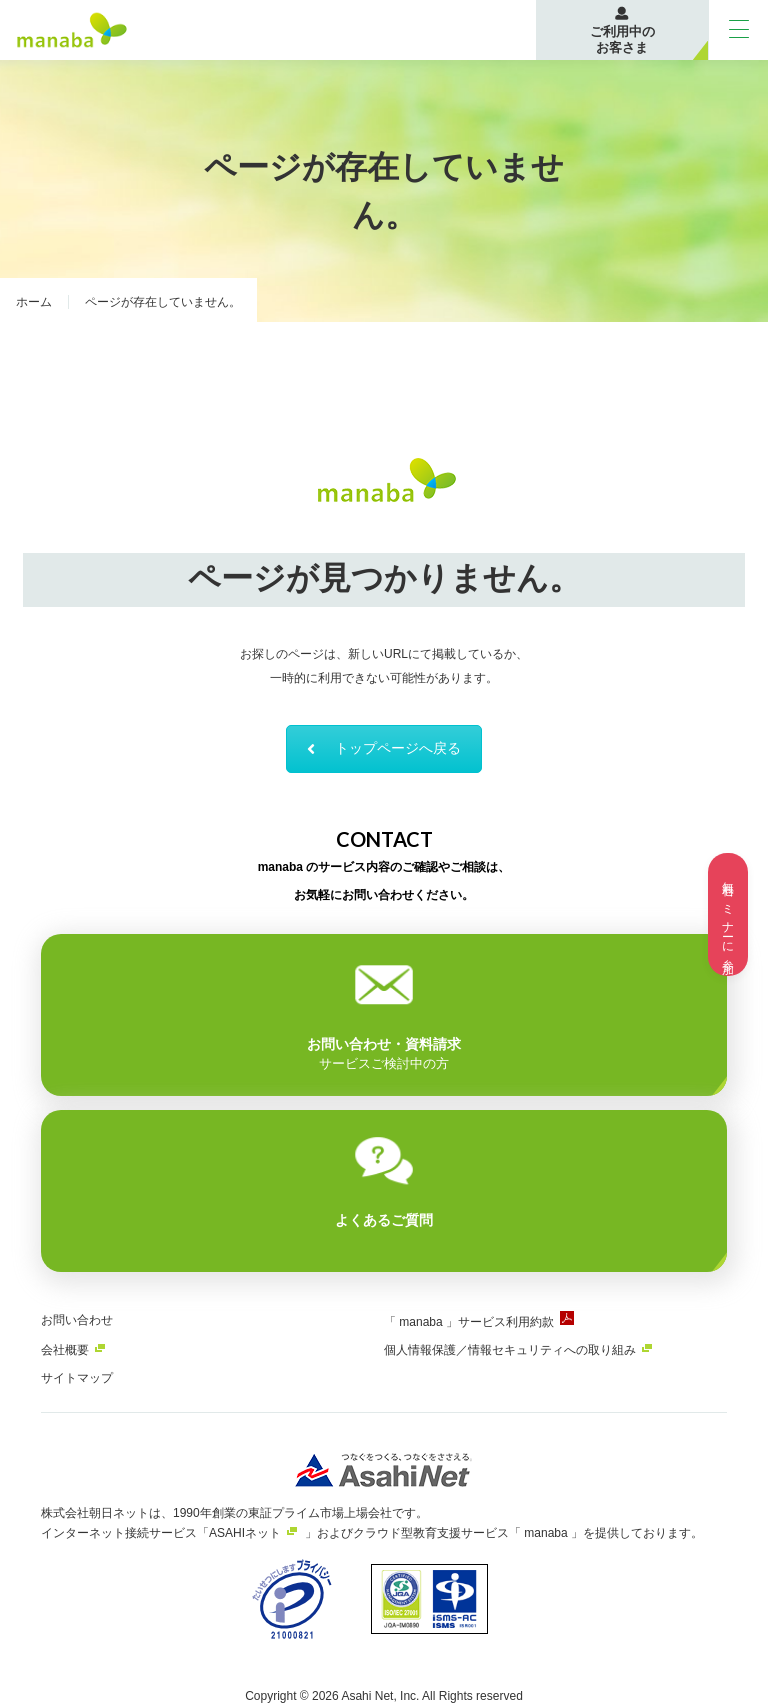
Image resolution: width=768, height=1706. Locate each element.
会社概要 (65, 1350)
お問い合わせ (77, 1320)
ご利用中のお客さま (622, 40)
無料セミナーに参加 (728, 914)
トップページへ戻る (384, 748)
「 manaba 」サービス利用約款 (469, 1322)
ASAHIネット (245, 1533)
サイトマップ (77, 1378)
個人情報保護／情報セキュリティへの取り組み (510, 1350)
